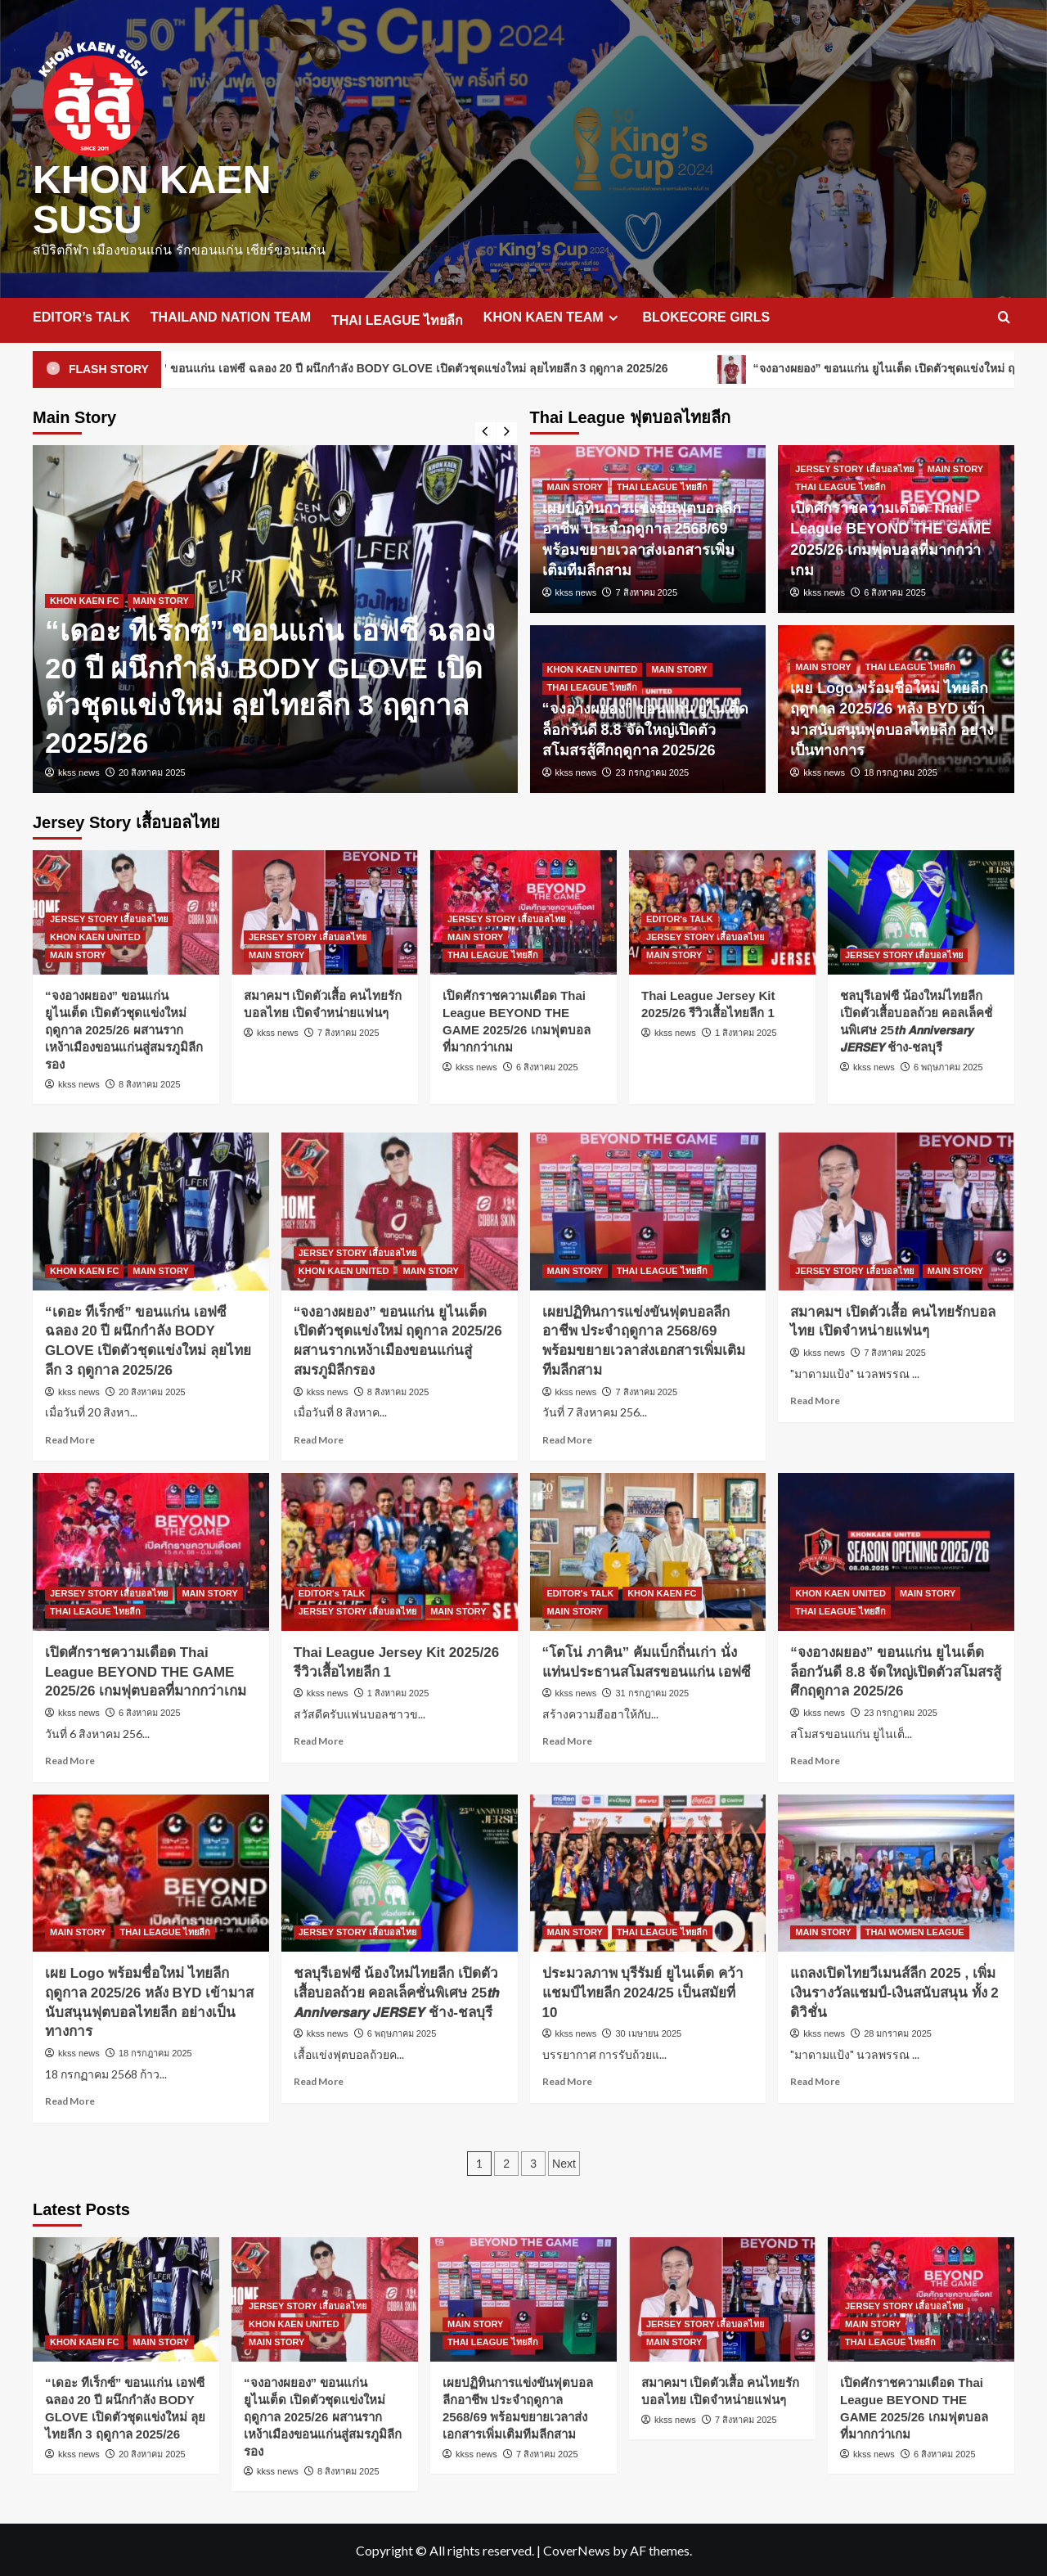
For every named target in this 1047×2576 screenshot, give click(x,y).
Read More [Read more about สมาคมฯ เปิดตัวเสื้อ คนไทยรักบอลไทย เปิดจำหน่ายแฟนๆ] (815, 1399)
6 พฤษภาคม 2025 (948, 1065)
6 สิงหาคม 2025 (895, 591)
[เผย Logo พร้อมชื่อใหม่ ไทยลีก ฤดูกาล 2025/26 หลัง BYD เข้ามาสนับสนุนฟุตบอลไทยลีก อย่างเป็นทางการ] (151, 1872)
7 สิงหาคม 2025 (646, 591)
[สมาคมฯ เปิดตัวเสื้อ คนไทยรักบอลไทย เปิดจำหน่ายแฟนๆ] (324, 911)
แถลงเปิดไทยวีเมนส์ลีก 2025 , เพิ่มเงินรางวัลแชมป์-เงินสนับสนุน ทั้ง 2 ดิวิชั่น (894, 1991)
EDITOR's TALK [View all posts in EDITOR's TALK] (679, 917)
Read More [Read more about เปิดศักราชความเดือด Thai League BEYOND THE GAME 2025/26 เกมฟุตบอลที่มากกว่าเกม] (70, 1759)
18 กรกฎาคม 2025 (900, 771)
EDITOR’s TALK (81, 315)
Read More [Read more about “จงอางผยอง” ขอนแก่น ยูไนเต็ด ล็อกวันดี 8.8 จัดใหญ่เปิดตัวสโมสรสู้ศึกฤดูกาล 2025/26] (815, 1759)
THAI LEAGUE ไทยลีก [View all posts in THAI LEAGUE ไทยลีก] (662, 485)
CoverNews (576, 2548)
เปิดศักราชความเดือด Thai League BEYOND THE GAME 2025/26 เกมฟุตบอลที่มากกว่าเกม (145, 1670)
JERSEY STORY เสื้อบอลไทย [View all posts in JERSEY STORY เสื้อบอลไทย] (854, 467)
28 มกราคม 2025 (898, 2032)
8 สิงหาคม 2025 (150, 1083)
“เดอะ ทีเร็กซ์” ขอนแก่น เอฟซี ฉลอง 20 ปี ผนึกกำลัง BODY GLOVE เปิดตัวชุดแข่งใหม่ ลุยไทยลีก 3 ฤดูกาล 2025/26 (439, 368)
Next (564, 2161)
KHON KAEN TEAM (552, 315)
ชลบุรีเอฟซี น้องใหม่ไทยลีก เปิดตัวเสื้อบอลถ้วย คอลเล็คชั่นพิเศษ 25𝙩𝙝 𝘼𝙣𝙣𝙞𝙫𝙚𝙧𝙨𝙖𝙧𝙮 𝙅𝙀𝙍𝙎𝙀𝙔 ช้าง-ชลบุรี (396, 1991)
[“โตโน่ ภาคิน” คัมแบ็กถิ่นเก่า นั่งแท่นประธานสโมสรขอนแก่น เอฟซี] (648, 1550)
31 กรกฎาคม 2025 (652, 1691)
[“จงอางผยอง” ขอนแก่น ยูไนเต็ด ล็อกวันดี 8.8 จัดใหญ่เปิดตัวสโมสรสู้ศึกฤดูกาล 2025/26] (896, 1550)
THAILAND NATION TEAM (231, 315)
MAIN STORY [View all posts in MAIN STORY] (160, 599)
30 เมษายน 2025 (648, 2032)
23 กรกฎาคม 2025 (652, 771)
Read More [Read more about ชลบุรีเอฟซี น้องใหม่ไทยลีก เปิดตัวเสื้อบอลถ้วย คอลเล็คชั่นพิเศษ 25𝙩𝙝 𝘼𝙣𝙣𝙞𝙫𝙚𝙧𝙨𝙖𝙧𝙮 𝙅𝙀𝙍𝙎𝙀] (319, 2080)
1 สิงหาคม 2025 (746, 1031)
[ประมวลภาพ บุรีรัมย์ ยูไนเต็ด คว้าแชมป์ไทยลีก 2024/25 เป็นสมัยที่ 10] (648, 1872)
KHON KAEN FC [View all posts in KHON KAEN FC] (84, 599)
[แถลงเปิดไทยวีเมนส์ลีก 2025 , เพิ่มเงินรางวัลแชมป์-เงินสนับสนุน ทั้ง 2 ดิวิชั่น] (896, 1872)
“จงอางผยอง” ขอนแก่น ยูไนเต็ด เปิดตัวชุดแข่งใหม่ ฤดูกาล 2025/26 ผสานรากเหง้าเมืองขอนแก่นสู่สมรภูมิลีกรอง (124, 1028)
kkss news (79, 771)
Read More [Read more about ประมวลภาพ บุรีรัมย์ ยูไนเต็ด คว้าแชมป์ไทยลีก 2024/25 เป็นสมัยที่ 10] (567, 2080)
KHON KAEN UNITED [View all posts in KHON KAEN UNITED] (592, 668)
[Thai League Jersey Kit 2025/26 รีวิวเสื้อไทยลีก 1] (399, 1550)
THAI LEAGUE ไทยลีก (397, 319)
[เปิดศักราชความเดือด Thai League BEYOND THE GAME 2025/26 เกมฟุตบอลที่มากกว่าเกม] (151, 1550)
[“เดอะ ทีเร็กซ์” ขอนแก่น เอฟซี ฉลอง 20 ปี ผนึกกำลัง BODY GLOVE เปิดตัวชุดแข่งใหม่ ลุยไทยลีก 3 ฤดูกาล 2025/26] (151, 1210)
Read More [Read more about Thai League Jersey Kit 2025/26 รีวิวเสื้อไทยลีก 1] (319, 1739)
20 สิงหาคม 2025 (152, 771)
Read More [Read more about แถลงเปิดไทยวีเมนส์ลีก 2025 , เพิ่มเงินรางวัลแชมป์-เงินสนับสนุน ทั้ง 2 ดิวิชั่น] (815, 2080)
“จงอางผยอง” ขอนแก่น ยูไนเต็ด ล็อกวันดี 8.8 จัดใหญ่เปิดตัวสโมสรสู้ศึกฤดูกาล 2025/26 (645, 727)
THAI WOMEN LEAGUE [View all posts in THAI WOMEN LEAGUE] (914, 1930)
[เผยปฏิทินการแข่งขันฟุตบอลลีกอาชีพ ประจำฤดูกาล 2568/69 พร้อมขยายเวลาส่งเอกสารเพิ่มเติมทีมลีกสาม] (648, 1210)
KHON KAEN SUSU (152, 198)
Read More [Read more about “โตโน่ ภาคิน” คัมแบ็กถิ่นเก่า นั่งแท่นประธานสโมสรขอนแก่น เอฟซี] (567, 1739)
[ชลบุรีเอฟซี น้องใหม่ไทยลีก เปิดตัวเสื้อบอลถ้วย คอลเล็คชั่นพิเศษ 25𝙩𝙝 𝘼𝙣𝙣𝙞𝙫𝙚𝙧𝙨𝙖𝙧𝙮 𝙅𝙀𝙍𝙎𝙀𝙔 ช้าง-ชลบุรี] (921, 911)
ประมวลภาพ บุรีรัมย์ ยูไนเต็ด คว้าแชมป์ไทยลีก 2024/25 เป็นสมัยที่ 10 (643, 1991)
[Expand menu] (613, 316)
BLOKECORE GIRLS (707, 315)
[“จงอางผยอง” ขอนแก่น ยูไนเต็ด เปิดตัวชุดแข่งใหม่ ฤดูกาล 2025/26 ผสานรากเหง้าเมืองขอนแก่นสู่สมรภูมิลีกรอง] (399, 1210)
